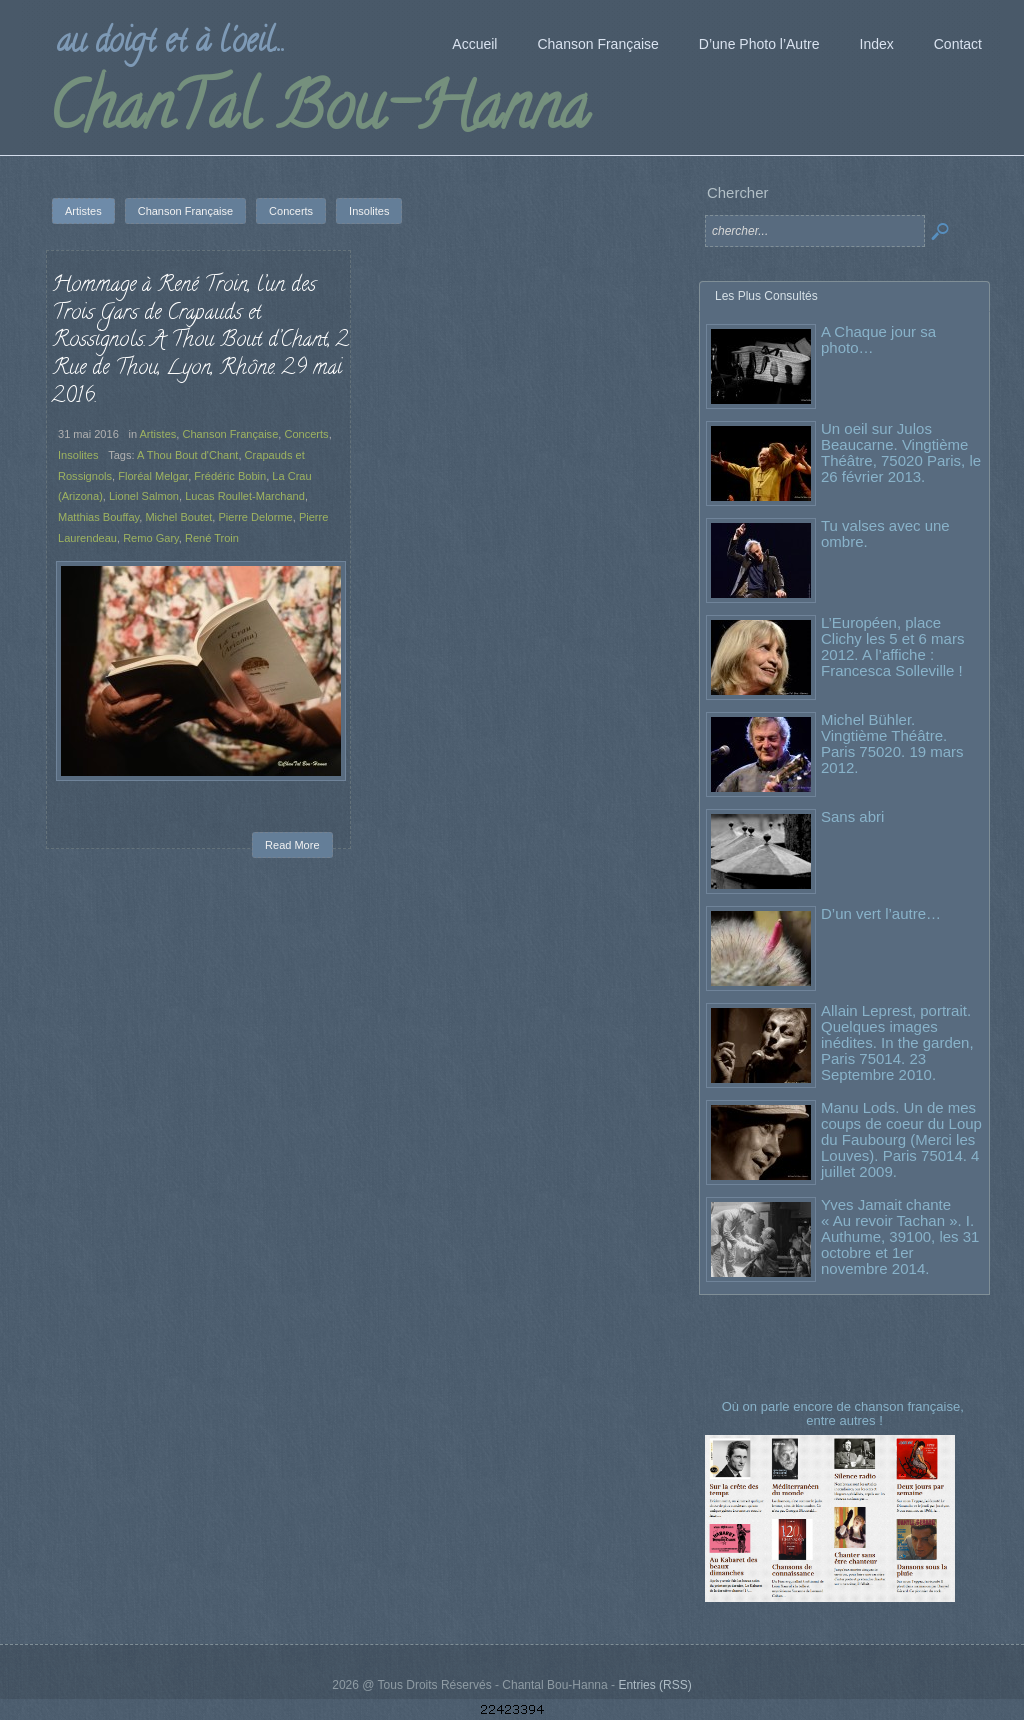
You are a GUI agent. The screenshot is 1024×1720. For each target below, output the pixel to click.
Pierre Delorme (255, 517)
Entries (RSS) (654, 1685)
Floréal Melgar (153, 476)
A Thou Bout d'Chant (187, 455)
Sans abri (852, 816)
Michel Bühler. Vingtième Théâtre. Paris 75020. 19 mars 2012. (892, 743)
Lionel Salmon (144, 496)
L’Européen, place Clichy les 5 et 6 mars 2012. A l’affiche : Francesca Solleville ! (892, 646)
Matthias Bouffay (98, 517)
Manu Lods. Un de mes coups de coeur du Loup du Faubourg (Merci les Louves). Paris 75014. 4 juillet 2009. (901, 1139)
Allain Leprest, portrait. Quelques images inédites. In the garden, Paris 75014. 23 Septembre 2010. (897, 1042)
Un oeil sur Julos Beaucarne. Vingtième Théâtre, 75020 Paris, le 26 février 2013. (901, 452)
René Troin (212, 538)
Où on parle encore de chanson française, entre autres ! (845, 1413)
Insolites (78, 455)
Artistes (158, 434)
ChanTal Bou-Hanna (318, 114)
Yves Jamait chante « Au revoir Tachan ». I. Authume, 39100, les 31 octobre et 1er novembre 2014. (900, 1236)
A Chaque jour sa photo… (878, 339)
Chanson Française (230, 434)
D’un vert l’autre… (881, 913)
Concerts (306, 434)
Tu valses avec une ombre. (885, 533)
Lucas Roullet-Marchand (245, 496)
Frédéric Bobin (230, 476)
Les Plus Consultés (766, 296)
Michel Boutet (178, 517)
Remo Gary (151, 538)
